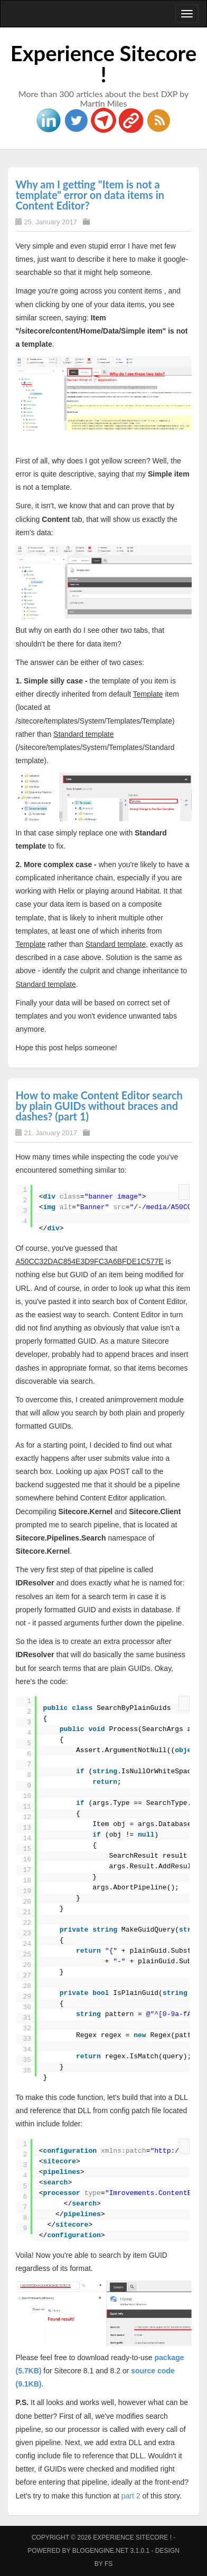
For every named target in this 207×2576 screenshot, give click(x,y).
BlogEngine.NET (100, 2550)
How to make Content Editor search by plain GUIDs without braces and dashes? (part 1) (98, 1106)
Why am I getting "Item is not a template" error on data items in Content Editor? (89, 195)
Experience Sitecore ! (104, 64)
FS (108, 2564)
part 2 (130, 2496)
